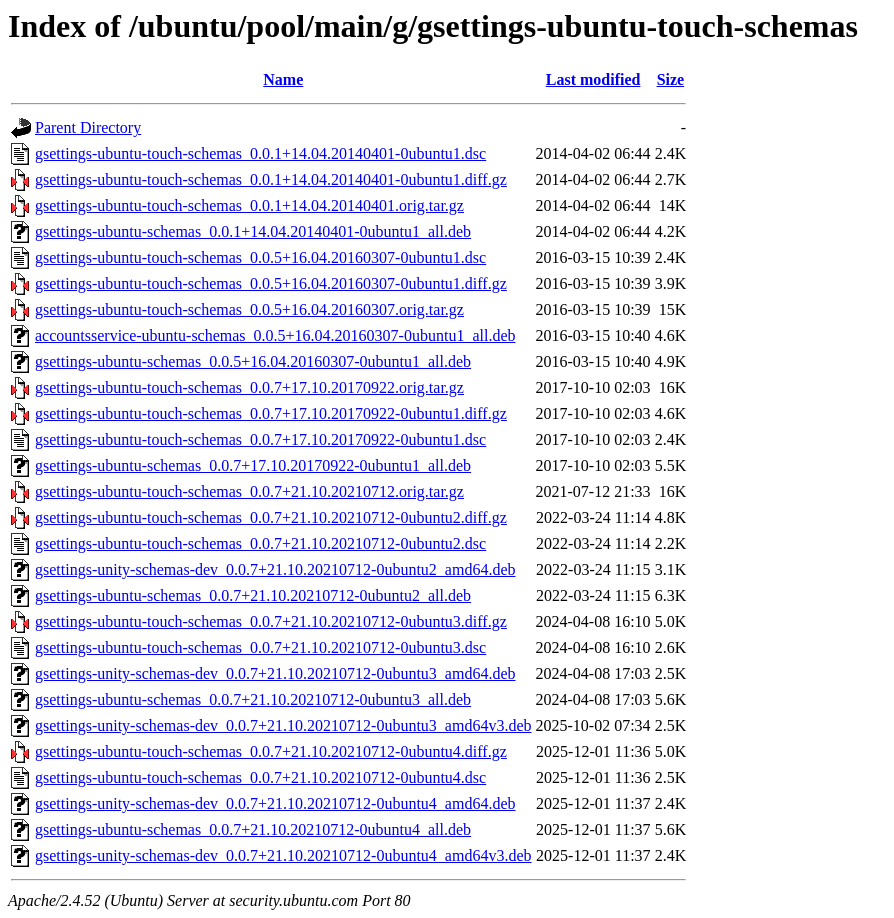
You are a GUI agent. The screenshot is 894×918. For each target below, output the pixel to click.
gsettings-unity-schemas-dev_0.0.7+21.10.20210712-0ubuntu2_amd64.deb (275, 569)
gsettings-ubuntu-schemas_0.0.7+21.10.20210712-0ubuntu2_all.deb (253, 595)
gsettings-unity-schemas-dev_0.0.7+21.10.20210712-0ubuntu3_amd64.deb (275, 673)
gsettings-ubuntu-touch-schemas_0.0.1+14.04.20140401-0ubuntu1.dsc (260, 153)
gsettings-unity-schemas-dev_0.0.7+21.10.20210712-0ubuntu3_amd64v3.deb (283, 725)
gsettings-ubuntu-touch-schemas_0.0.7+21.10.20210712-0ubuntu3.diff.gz (271, 621)
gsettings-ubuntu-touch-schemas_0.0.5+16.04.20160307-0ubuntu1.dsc (260, 257)
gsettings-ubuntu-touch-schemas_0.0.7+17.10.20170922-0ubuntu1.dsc (260, 439)
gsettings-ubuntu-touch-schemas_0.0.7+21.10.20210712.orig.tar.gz (249, 491)
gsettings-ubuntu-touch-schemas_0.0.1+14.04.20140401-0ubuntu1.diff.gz (271, 179)
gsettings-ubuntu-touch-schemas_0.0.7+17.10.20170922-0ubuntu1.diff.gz (271, 413)
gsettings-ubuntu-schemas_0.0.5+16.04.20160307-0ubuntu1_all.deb (253, 361)
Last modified (593, 79)
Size (671, 79)
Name (283, 79)
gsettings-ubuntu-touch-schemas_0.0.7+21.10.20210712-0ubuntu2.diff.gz (271, 517)
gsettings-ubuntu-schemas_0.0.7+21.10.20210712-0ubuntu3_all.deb (253, 699)
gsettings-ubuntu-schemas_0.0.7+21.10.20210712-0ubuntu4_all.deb (253, 829)
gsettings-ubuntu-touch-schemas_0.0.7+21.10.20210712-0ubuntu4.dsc (260, 777)
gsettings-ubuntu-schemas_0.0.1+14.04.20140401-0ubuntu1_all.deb (253, 231)
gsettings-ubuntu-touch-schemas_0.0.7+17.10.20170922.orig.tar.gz (249, 387)
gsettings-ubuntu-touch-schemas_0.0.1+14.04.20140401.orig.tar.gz (249, 205)
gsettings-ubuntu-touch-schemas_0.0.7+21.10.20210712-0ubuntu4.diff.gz (271, 751)
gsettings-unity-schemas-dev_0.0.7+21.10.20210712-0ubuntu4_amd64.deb (275, 803)
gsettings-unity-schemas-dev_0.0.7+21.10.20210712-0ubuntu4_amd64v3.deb (283, 855)
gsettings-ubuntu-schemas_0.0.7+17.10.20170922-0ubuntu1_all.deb (253, 465)
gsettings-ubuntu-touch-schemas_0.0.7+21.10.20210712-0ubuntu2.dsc (260, 543)
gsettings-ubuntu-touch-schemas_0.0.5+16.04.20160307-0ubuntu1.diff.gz (271, 283)
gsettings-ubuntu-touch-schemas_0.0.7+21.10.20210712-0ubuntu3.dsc (260, 647)
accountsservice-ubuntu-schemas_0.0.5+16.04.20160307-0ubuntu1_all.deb (275, 335)
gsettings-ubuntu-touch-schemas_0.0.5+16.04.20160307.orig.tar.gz (249, 309)
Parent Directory (88, 127)
